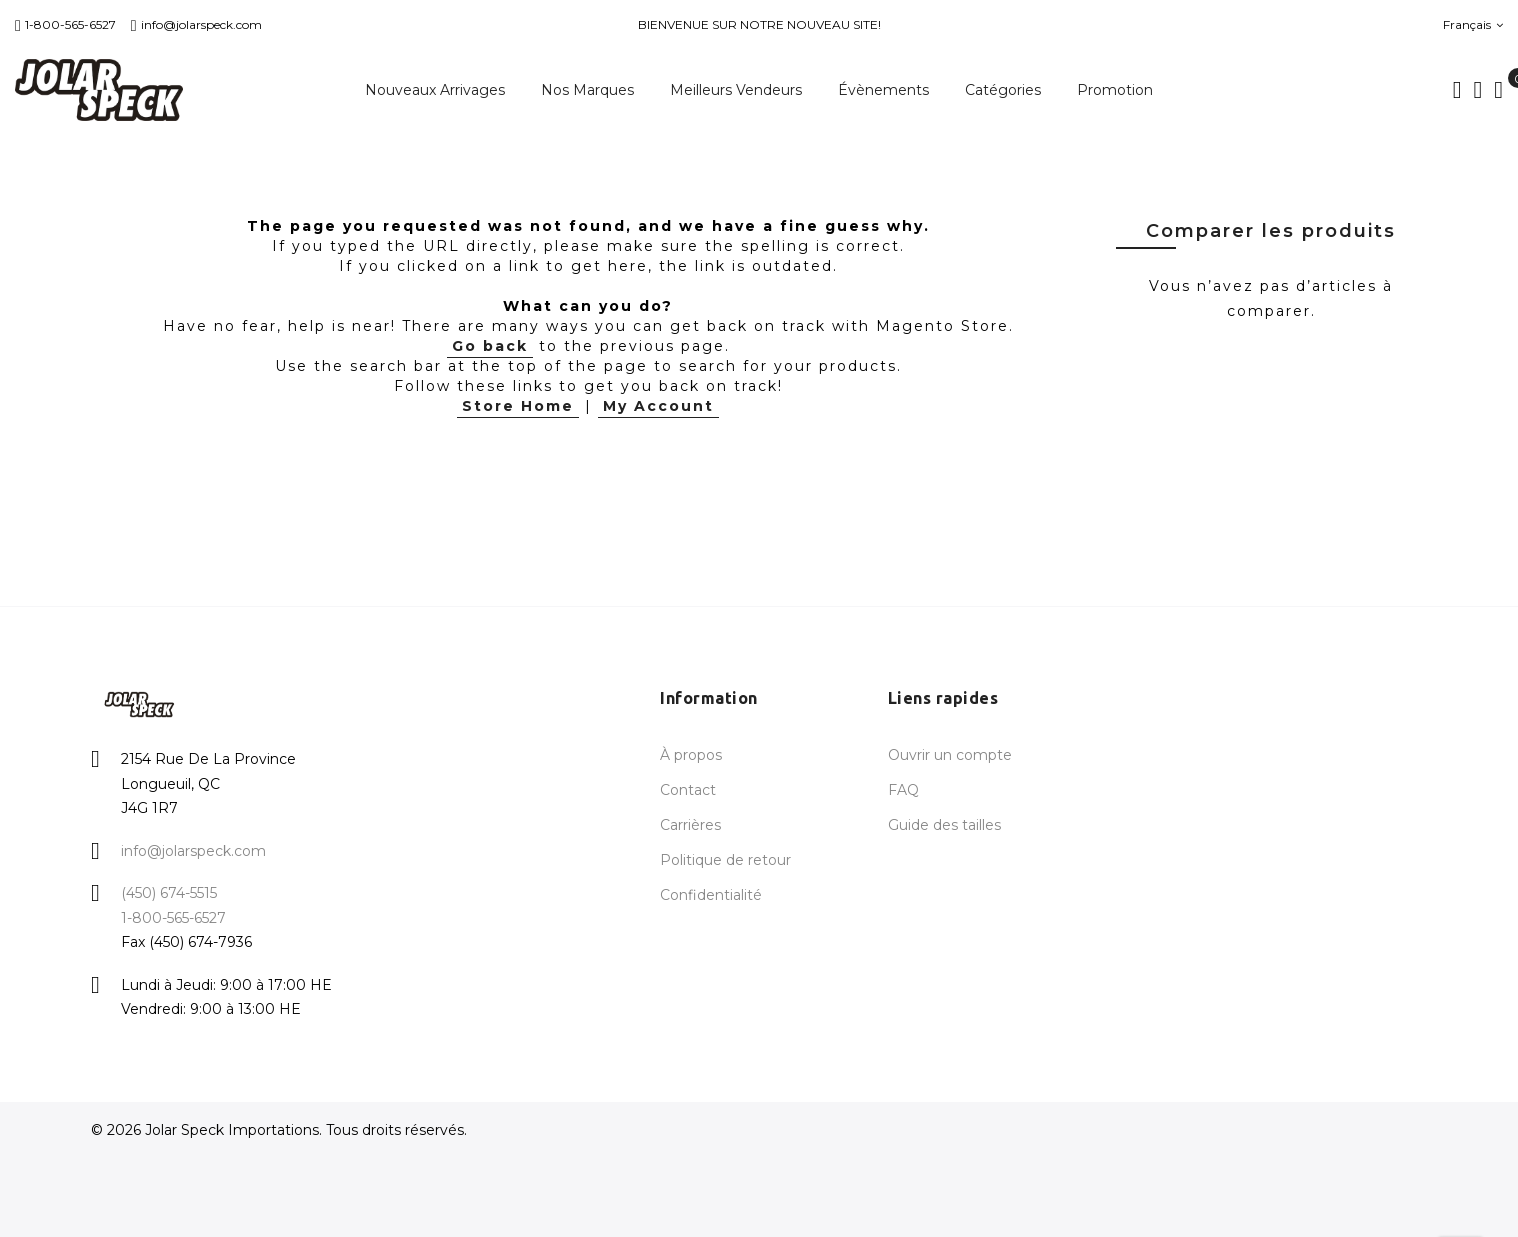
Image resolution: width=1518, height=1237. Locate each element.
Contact (688, 790)
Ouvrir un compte (950, 755)
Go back (490, 346)
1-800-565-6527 (65, 24)
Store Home (518, 406)
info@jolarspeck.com (196, 24)
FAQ (903, 790)
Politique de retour (725, 860)
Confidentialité (711, 895)
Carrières (690, 825)
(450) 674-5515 (169, 893)
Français (1473, 24)
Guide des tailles (944, 825)
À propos (691, 755)
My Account (658, 406)
